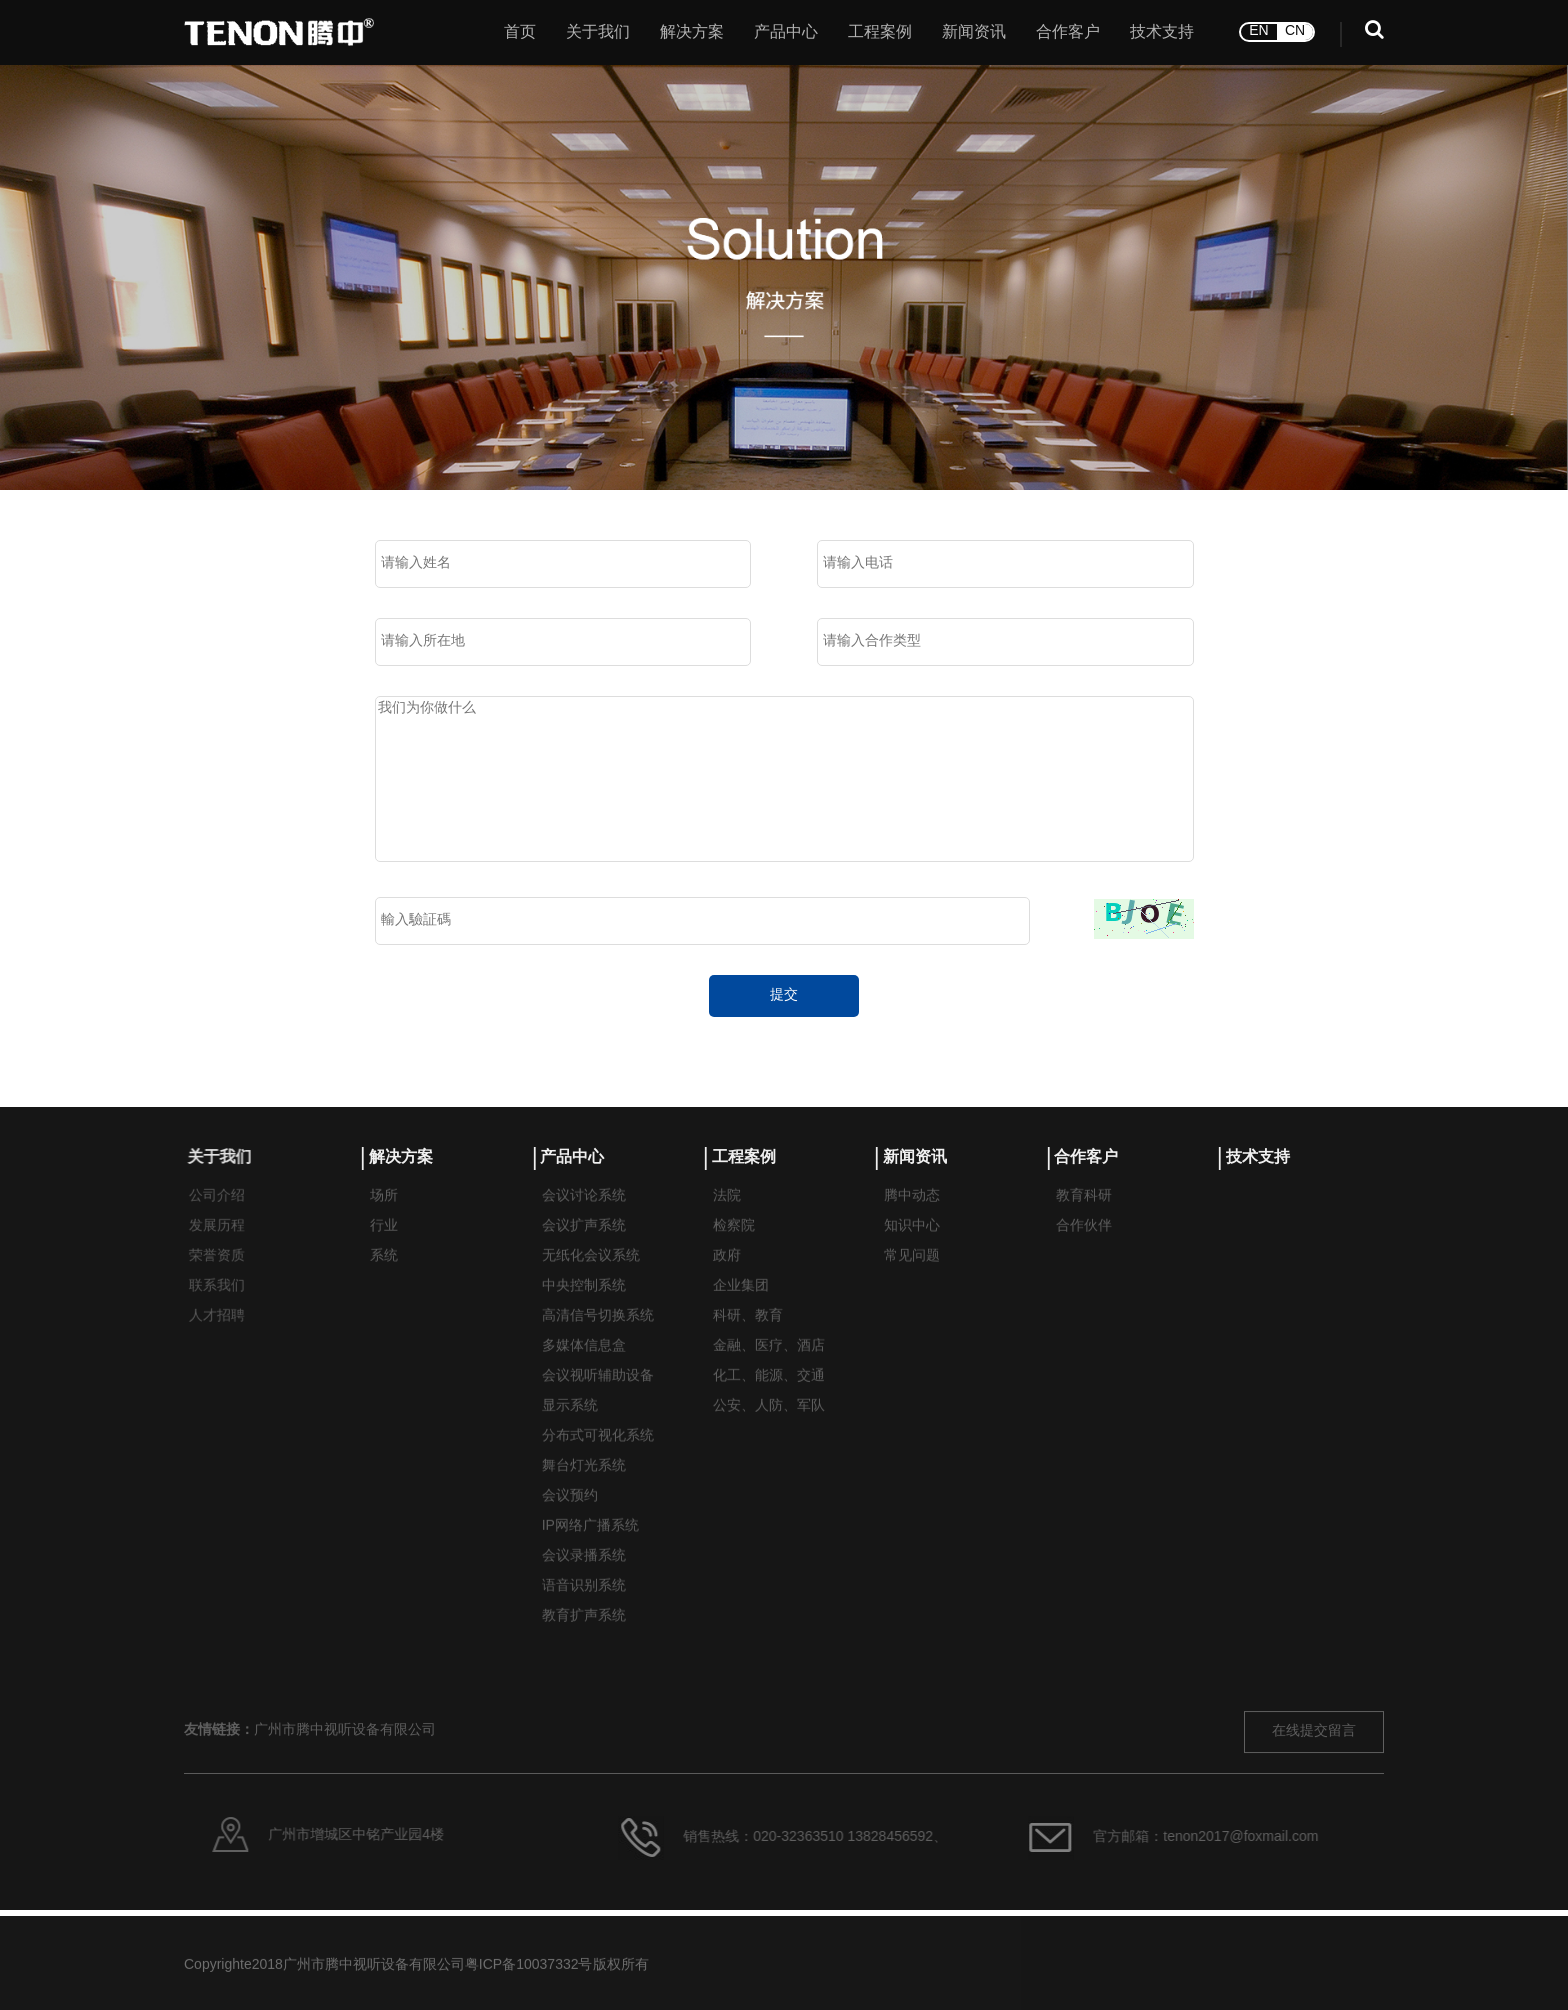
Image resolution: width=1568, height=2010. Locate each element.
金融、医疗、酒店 (769, 1368)
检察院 (734, 1248)
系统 (384, 1278)
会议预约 (570, 1518)
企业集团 (741, 1308)
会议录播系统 (584, 1578)
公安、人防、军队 (769, 1428)
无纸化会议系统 (591, 1278)
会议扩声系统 (584, 1248)
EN (1258, 24)
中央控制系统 (584, 1308)
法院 (727, 1218)
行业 (384, 1248)
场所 (384, 1218)
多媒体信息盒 (584, 1368)
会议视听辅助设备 (598, 1398)
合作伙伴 (1084, 1248)
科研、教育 (748, 1338)
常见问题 (912, 1278)
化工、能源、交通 (769, 1398)
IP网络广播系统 (590, 1548)
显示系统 (570, 1428)
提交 (784, 995)
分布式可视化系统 (598, 1458)
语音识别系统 (584, 1608)
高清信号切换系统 (598, 1338)
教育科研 (1084, 1218)
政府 (727, 1278)
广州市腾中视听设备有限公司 (345, 1832)
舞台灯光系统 (584, 1488)
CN (1295, 24)
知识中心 (912, 1248)
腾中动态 (912, 1218)
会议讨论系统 (584, 1218)
